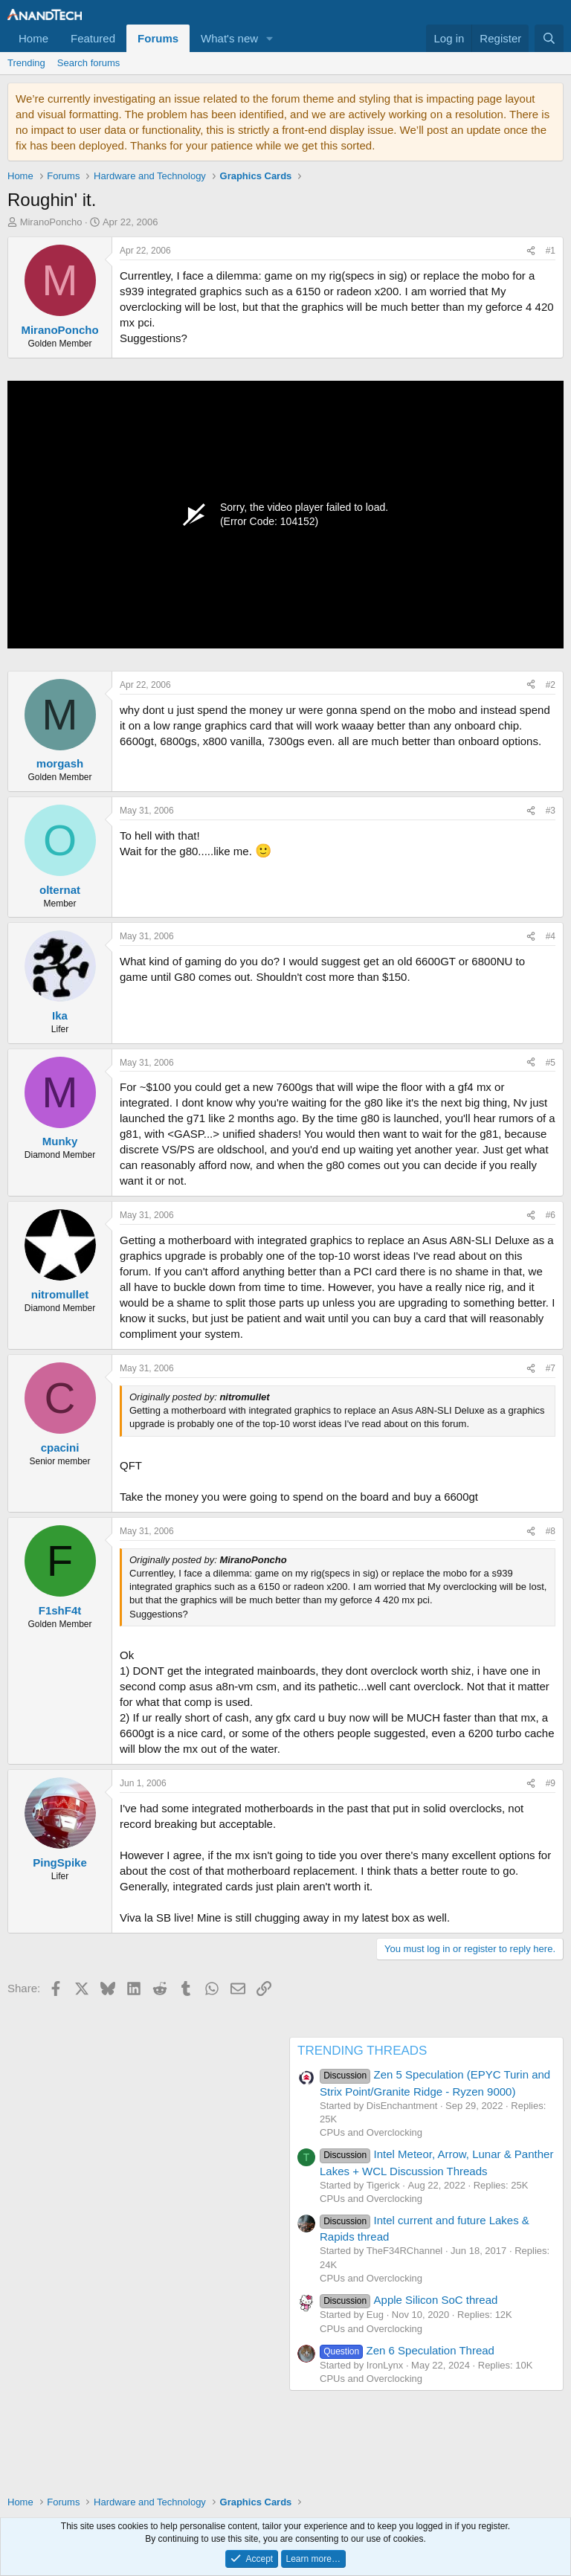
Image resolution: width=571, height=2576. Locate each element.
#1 (550, 250)
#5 (550, 1062)
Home (33, 38)
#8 (550, 1531)
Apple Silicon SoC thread (408, 2299)
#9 (550, 1783)
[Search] (549, 38)
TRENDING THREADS (362, 2051)
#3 (550, 810)
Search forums (88, 62)
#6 (550, 1215)
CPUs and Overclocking (371, 2132)
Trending (26, 62)
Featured (93, 38)
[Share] (531, 251)
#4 (550, 936)
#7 (550, 1368)
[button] (269, 38)
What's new (229, 38)
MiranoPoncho (51, 222)
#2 (550, 685)
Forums (158, 38)
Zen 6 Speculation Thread (407, 2350)
